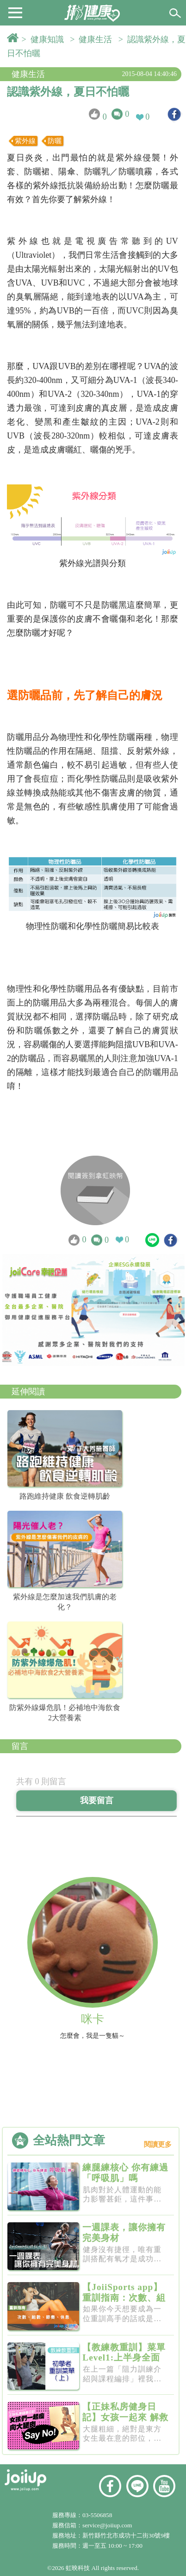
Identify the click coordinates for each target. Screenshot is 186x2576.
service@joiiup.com (108, 2525)
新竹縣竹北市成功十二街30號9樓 (126, 2535)
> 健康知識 (45, 39)
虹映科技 (78, 2567)
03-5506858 (97, 2515)
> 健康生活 (93, 39)
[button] (15, 12)
